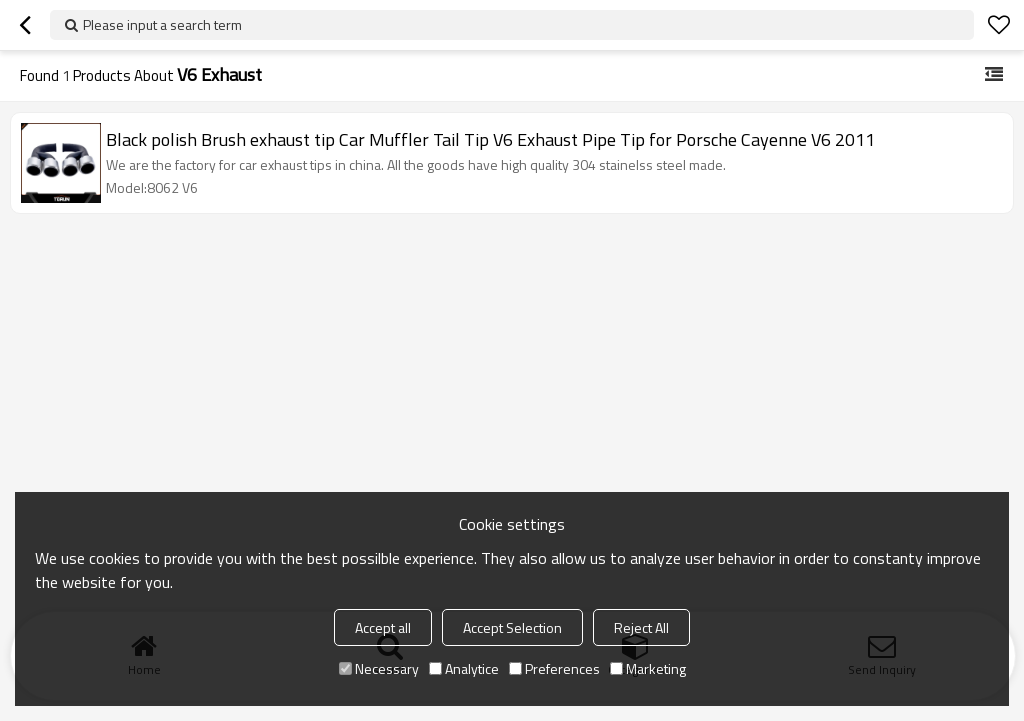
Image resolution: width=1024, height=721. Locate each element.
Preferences (554, 668)
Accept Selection (512, 627)
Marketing (648, 668)
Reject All (641, 627)
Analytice (464, 668)
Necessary (379, 668)
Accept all (383, 627)
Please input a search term (162, 24)
